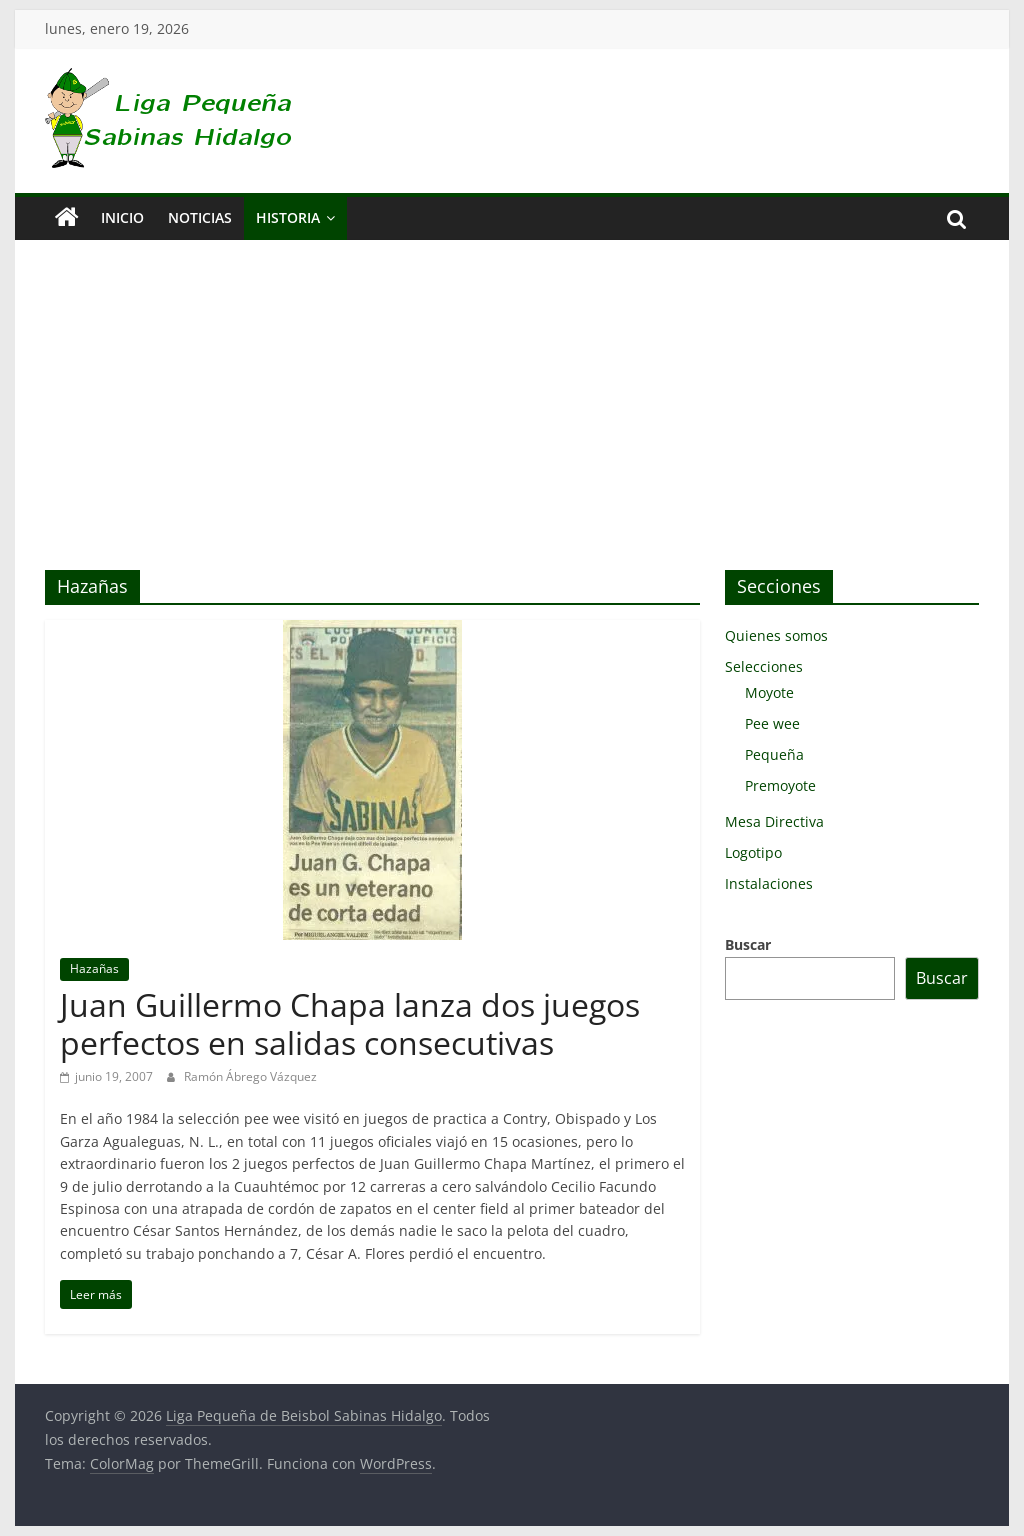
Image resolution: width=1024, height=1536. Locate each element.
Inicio (122, 217)
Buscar (748, 944)
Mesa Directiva (774, 821)
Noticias (200, 217)
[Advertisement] (511, 420)
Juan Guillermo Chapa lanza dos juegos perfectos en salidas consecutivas (350, 1023)
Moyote (769, 692)
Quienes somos (776, 635)
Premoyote (780, 785)
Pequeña (774, 754)
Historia (288, 217)
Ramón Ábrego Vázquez (250, 1076)
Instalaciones (769, 883)
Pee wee (772, 723)
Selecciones (764, 666)
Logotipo (753, 852)
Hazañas (94, 968)
